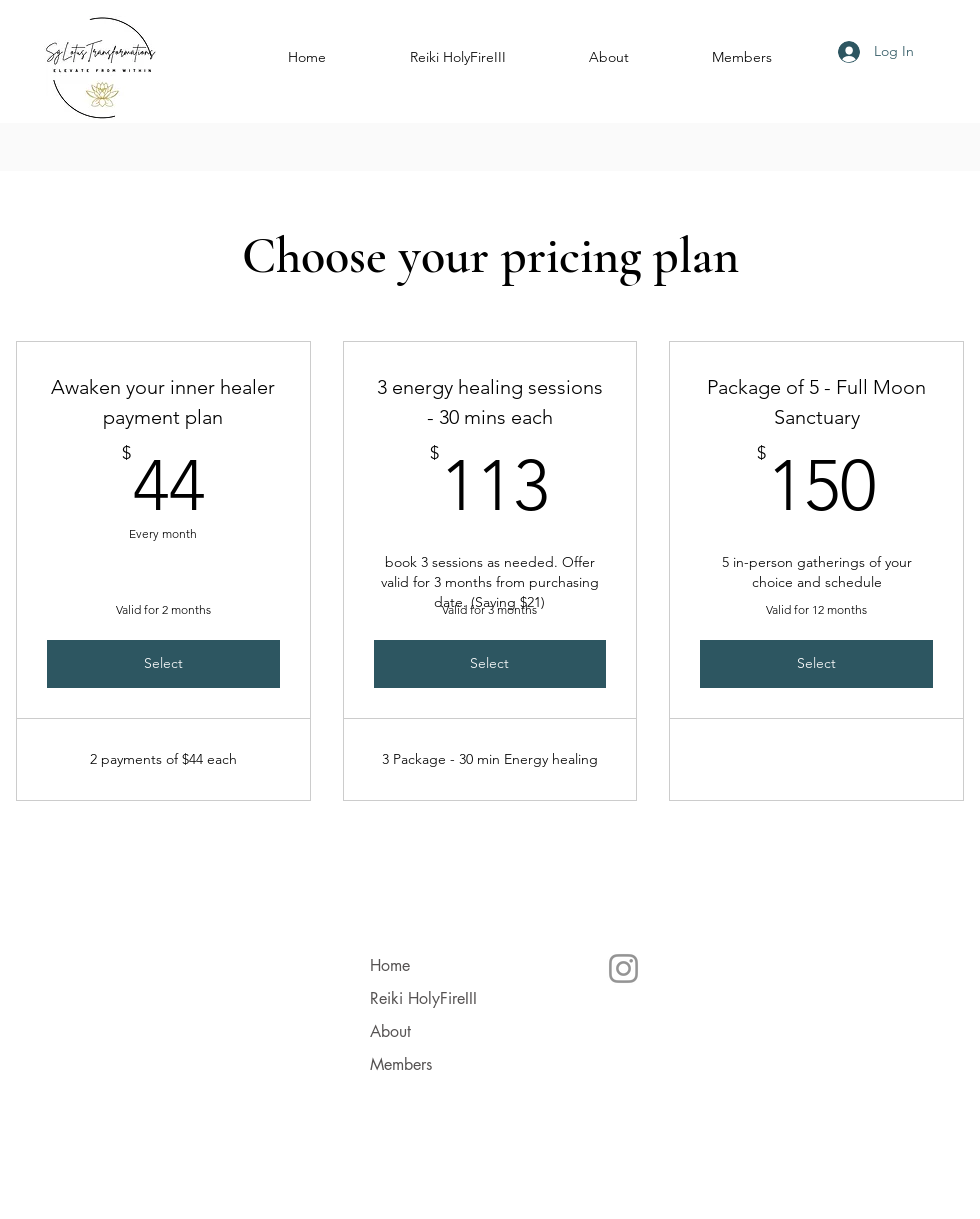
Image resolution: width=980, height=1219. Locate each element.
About (390, 1031)
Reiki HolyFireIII (423, 998)
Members (401, 1064)
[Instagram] (623, 968)
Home (390, 965)
